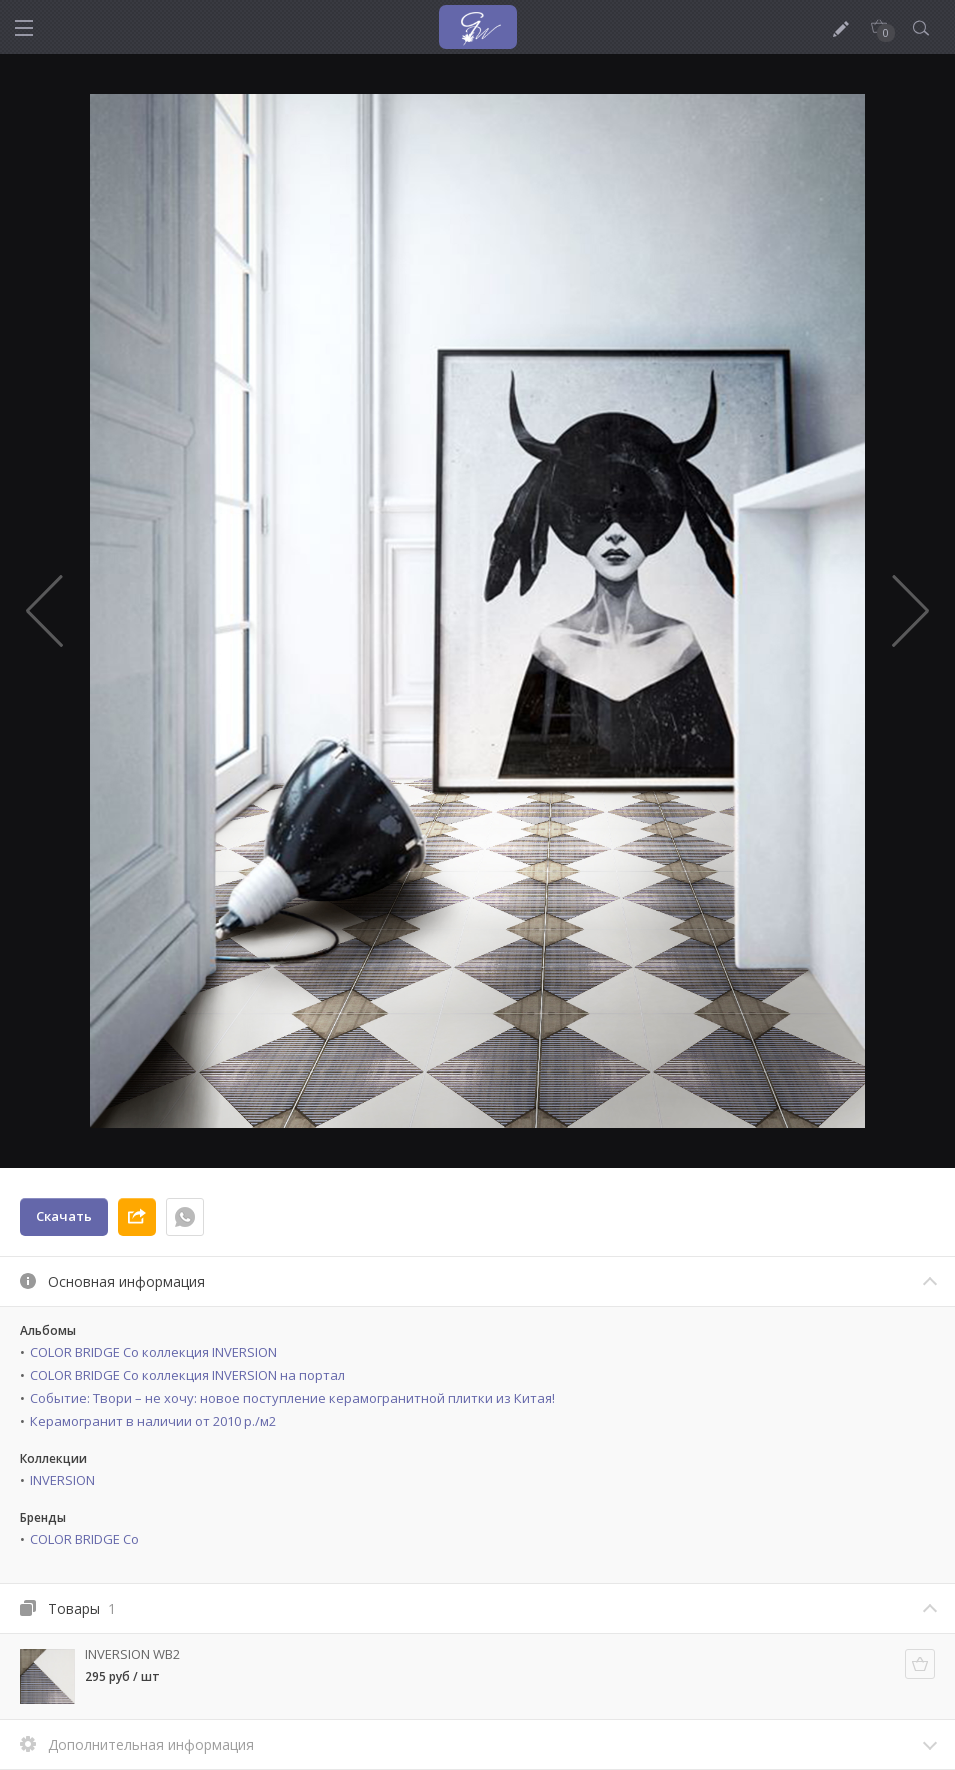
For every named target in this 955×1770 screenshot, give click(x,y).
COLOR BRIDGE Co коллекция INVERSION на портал (187, 1375)
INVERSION (62, 1480)
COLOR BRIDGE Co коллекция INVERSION (153, 1352)
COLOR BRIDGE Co (84, 1539)
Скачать (64, 1216)
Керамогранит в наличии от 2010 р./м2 (153, 1421)
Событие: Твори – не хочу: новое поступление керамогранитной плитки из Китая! (292, 1398)
